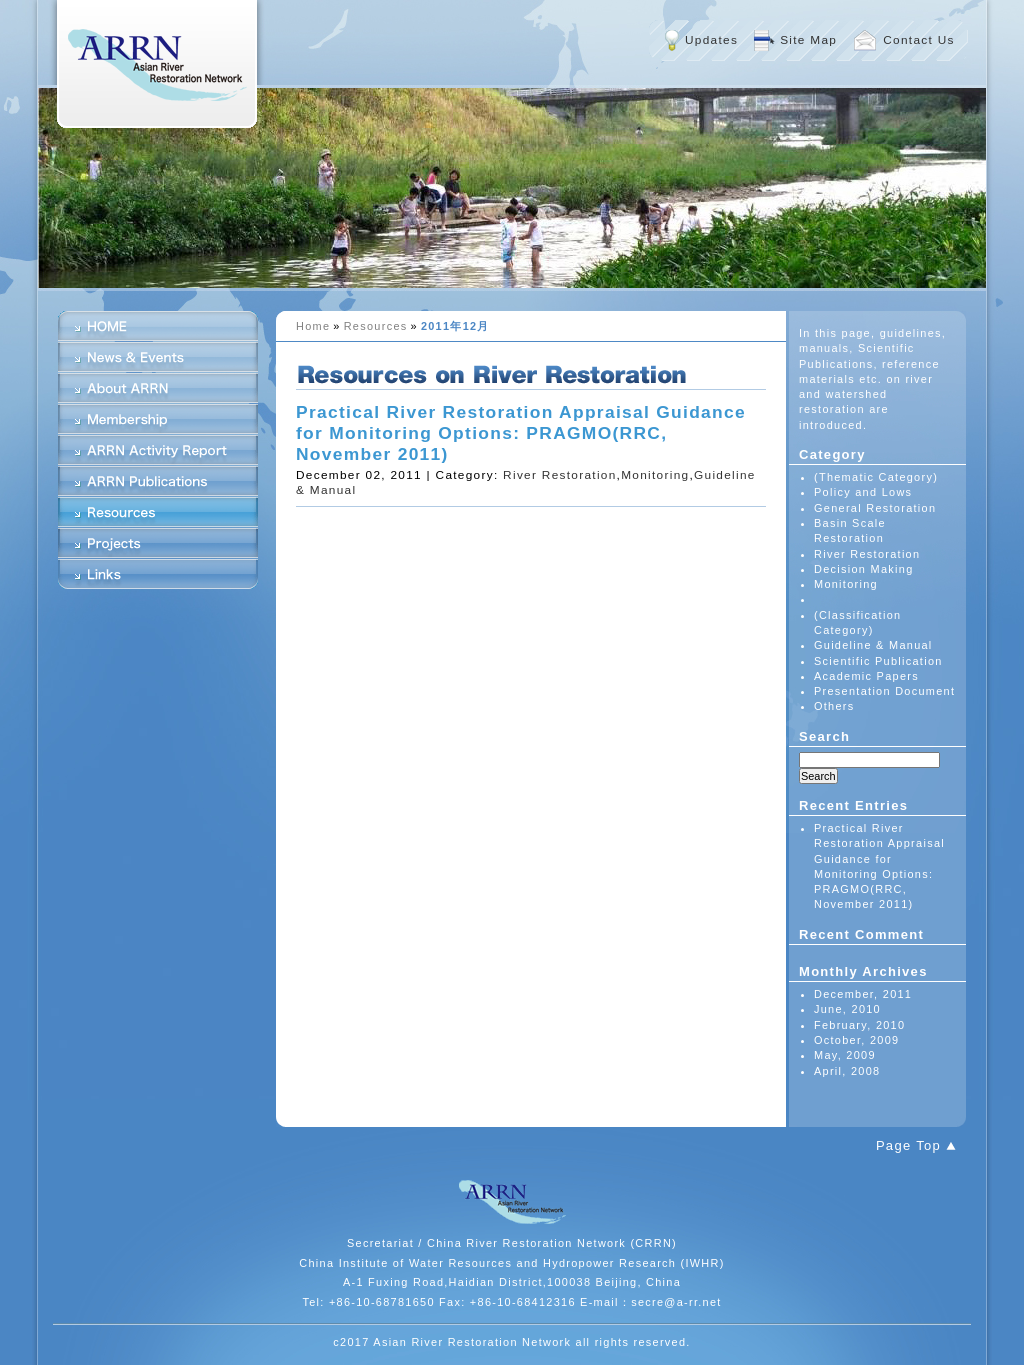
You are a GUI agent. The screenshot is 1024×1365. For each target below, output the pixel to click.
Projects (158, 543)
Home (313, 326)
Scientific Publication (878, 661)
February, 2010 (859, 1025)
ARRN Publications (158, 481)
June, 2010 (847, 1009)
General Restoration (875, 508)
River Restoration (559, 475)
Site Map (808, 40)
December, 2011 (863, 994)
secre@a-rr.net (676, 1302)
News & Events (158, 357)
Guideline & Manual (873, 645)
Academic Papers (866, 676)
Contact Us (919, 40)
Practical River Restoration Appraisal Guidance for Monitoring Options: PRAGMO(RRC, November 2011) (521, 433)
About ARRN (158, 388)
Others (834, 706)
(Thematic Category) (876, 477)
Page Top (908, 1145)
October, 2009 (856, 1040)
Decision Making (864, 569)
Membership (158, 419)
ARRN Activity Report (158, 450)
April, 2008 (847, 1071)
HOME (158, 326)
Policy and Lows (863, 492)
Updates (711, 40)
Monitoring (655, 475)
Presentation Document (884, 691)
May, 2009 (845, 1055)
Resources (376, 326)
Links (158, 574)
